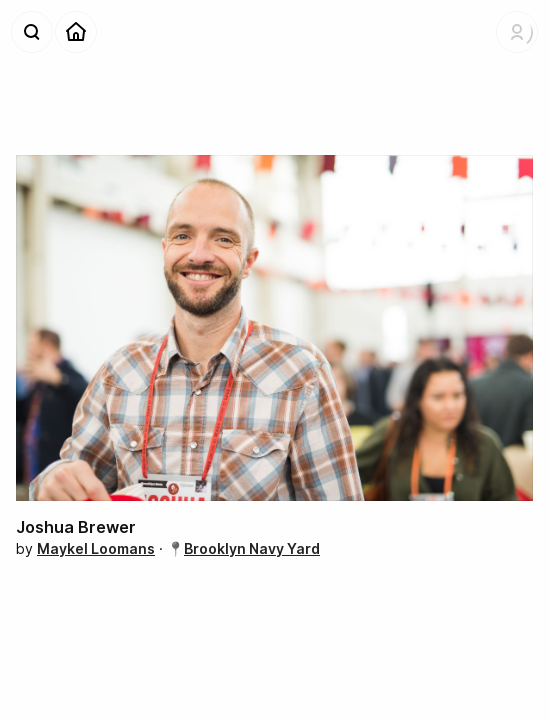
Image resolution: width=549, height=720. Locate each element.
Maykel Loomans (96, 548)
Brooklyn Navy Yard (252, 548)
